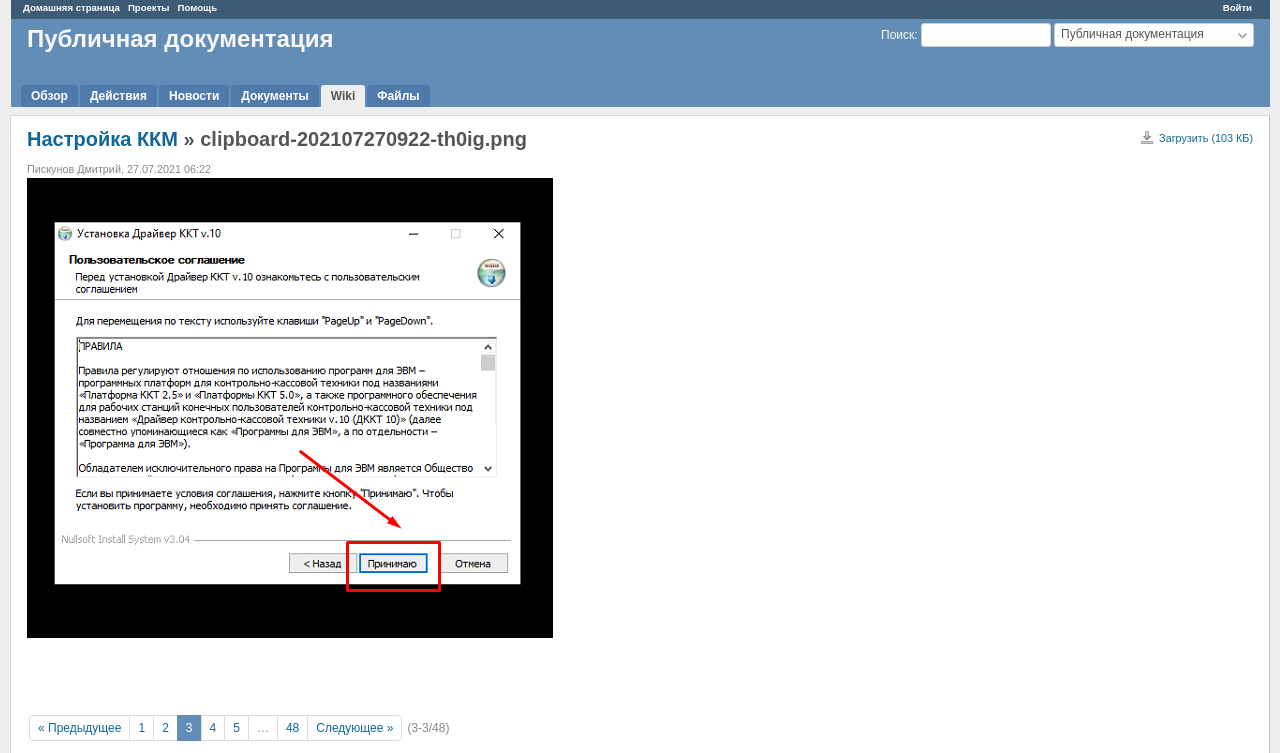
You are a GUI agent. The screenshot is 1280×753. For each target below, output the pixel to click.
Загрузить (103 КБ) (1206, 138)
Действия (118, 96)
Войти (1237, 7)
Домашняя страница (71, 7)
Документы (274, 96)
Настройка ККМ (102, 139)
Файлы (398, 96)
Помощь (197, 7)
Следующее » (354, 728)
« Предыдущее (79, 728)
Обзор (49, 96)
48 (292, 728)
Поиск (897, 35)
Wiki (343, 96)
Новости (194, 96)
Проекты (149, 7)
